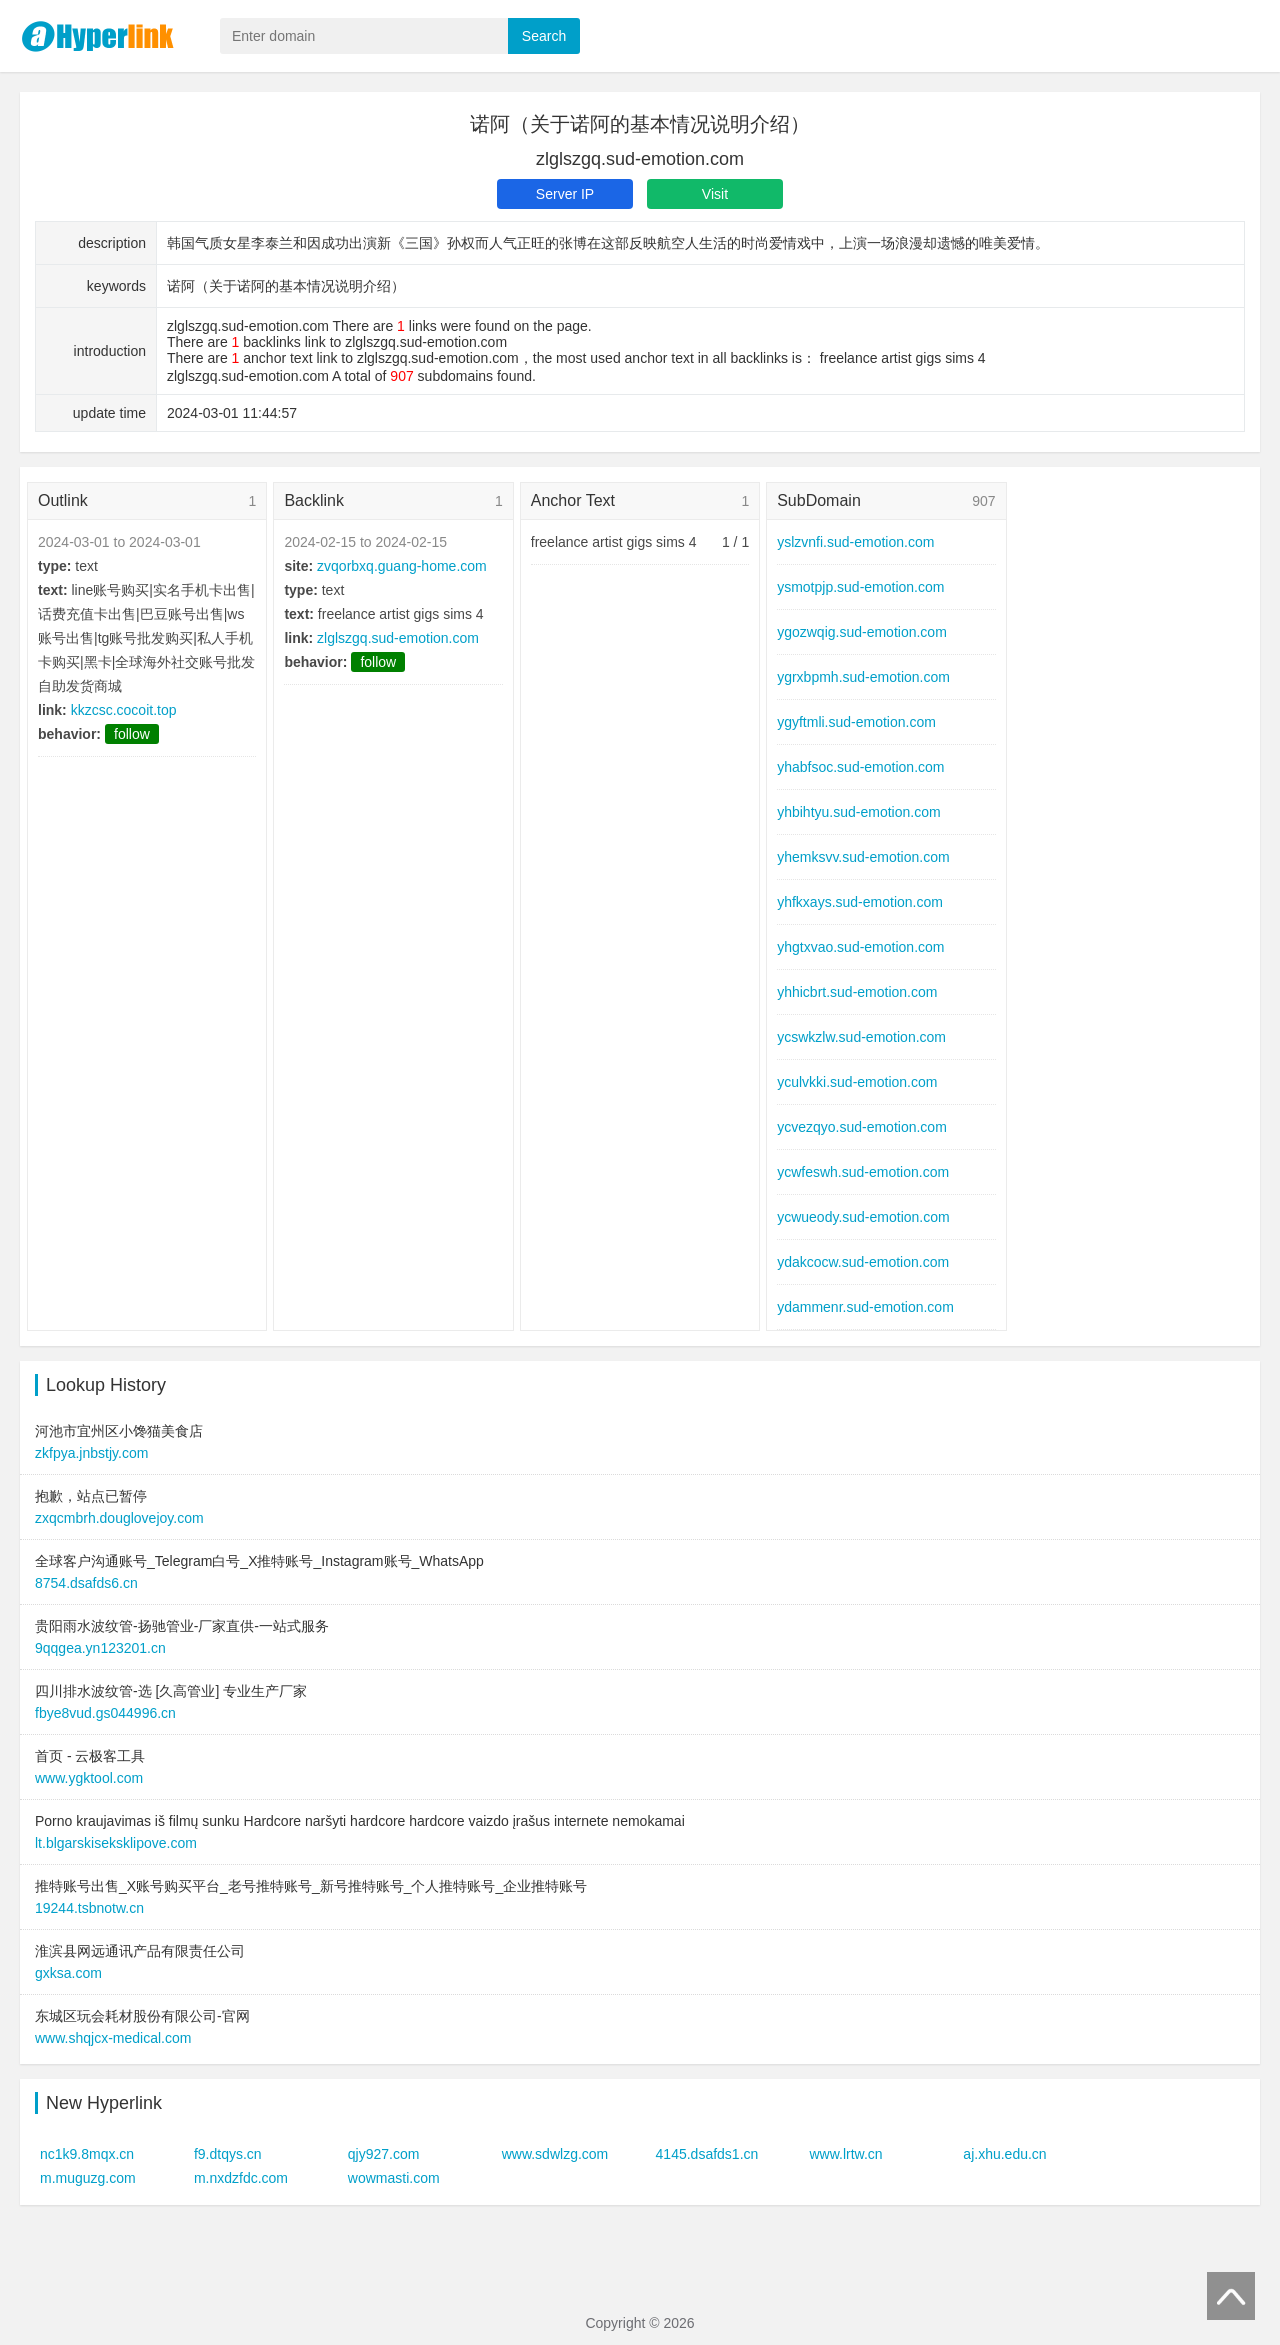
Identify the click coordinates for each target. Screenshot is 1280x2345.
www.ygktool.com (89, 1778)
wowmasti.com (394, 2178)
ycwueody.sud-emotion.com (863, 1217)
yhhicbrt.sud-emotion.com (857, 992)
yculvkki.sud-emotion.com (857, 1082)
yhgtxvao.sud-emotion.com (860, 947)
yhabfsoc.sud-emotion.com (860, 767)
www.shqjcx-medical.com (113, 2038)
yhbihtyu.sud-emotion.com (858, 812)
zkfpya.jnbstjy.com (91, 1453)
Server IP (565, 194)
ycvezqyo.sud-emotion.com (862, 1127)
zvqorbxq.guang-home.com (402, 566)
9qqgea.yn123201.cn (100, 1648)
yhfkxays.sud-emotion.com (860, 902)
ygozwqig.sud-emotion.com (862, 632)
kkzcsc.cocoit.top (124, 710)
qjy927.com (384, 2154)
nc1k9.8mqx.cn (87, 2154)
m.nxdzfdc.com (241, 2178)
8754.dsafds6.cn (86, 1583)
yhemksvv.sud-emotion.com (863, 857)
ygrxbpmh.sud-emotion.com (863, 677)
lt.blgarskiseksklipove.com (116, 1843)
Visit (715, 194)
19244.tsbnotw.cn (89, 1908)
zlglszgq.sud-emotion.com (398, 638)
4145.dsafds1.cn (707, 2154)
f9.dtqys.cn (228, 2154)
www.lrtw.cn (845, 2154)
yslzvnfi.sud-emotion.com (855, 542)
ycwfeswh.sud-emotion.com (863, 1172)
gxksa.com (68, 1973)
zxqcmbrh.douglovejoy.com (119, 1518)
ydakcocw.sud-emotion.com (863, 1262)
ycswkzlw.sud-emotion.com (861, 1037)
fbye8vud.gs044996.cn (105, 1713)
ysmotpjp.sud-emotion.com (860, 587)
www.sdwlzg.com (555, 2154)
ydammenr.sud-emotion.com (865, 1307)
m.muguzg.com (88, 2178)
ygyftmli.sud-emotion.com (856, 722)
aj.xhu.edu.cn (1004, 2154)
